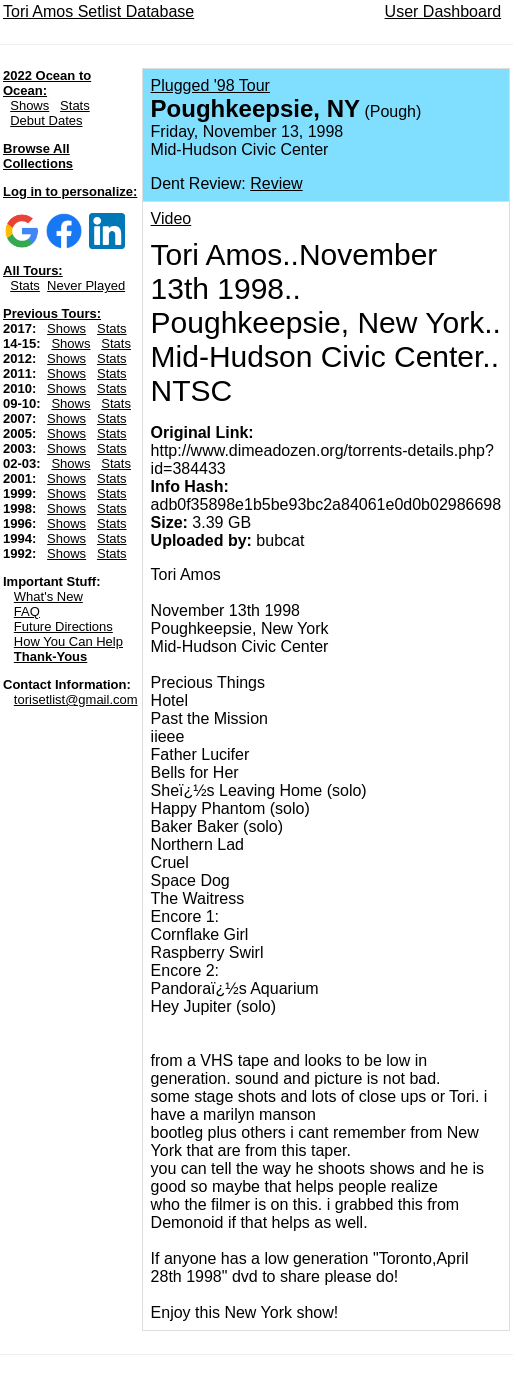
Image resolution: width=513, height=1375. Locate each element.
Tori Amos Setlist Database (98, 11)
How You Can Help (68, 641)
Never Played (86, 285)
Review (276, 183)
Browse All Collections (38, 156)
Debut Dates (46, 120)
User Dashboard (443, 11)
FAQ (27, 611)
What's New (48, 596)
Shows (29, 105)
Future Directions (63, 626)
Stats (75, 105)
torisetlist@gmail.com (76, 699)
